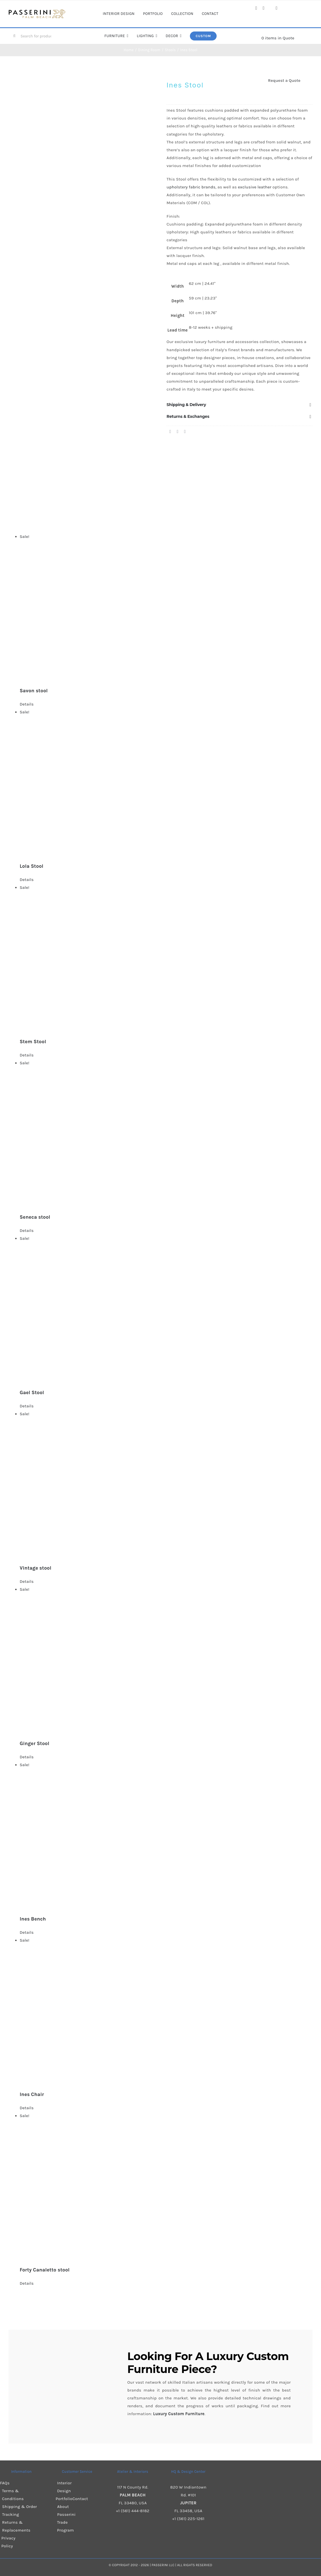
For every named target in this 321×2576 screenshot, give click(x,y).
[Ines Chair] (166, 2010)
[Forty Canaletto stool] (166, 2186)
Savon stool (34, 690)
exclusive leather (254, 187)
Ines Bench (33, 1919)
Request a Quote (284, 80)
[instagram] (263, 8)
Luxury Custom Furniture (208, 2363)
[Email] (191, 431)
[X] (177, 431)
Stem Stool (33, 1041)
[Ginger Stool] (166, 1659)
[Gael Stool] (166, 1308)
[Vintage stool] (166, 1484)
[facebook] (256, 8)
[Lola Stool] (166, 782)
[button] (240, 405)
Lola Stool (31, 866)
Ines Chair (32, 2094)
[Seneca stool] (166, 1133)
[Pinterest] (184, 431)
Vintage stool (35, 1568)
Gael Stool (32, 1392)
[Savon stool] (166, 607)
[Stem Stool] (166, 958)
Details (27, 704)
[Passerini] (37, 11)
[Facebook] (170, 431)
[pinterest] (276, 8)
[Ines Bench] (166, 1835)
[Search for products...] (34, 36)
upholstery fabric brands (191, 187)
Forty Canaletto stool (44, 2270)
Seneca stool (35, 1217)
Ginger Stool (34, 1743)
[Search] (14, 36)
